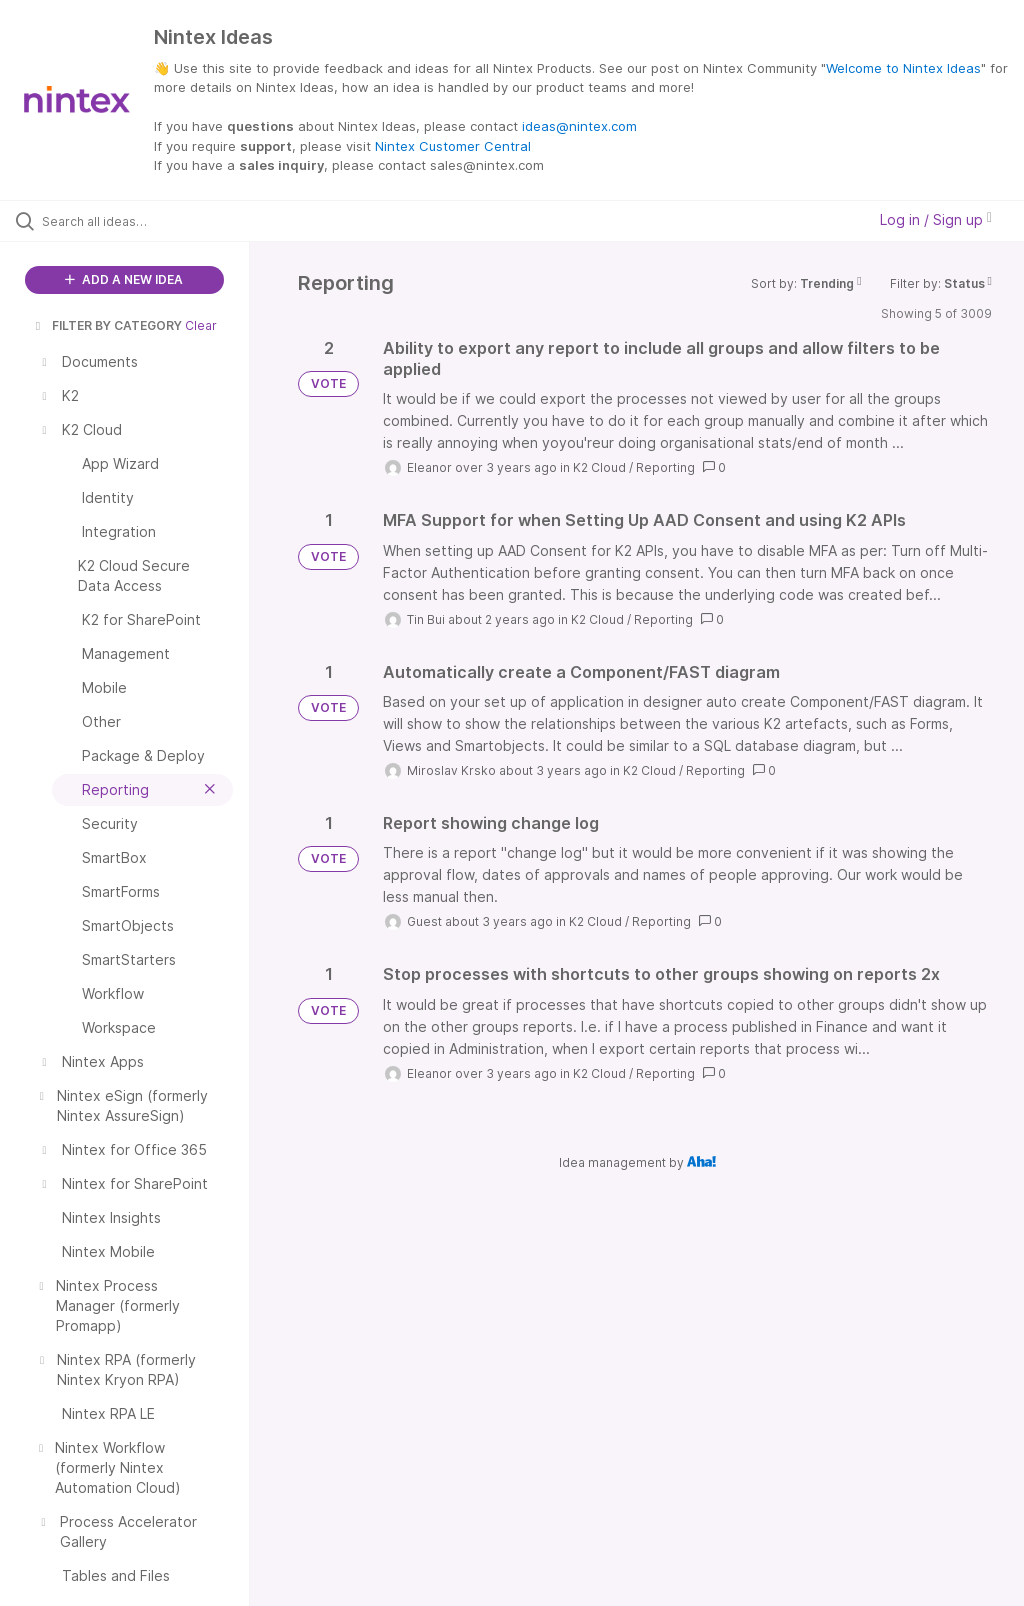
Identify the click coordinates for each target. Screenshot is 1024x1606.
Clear (201, 325)
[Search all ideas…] (135, 221)
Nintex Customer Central (453, 146)
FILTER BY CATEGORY (107, 325)
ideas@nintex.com (579, 126)
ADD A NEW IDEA (124, 279)
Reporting (665, 467)
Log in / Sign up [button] (936, 219)
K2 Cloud (599, 467)
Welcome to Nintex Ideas (903, 68)
